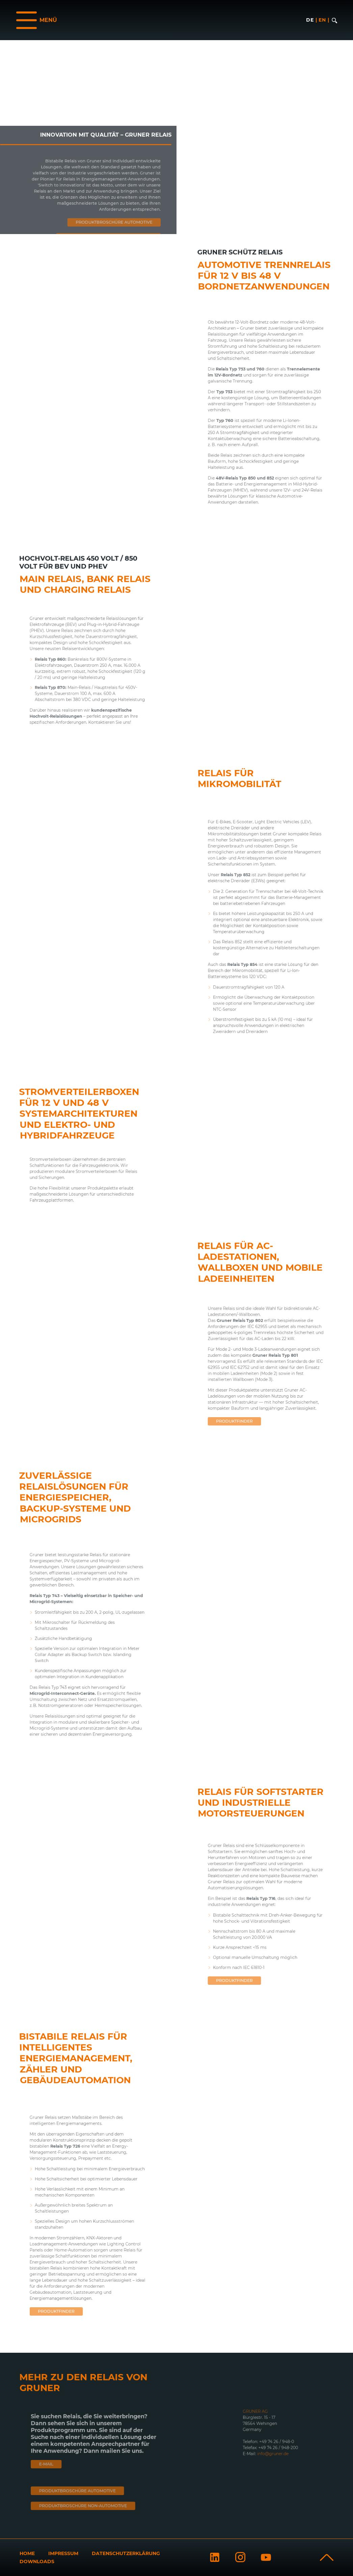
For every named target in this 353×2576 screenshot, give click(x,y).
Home (27, 2553)
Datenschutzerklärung (126, 2553)
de (310, 20)
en (322, 20)
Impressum (63, 2553)
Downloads (37, 2561)
